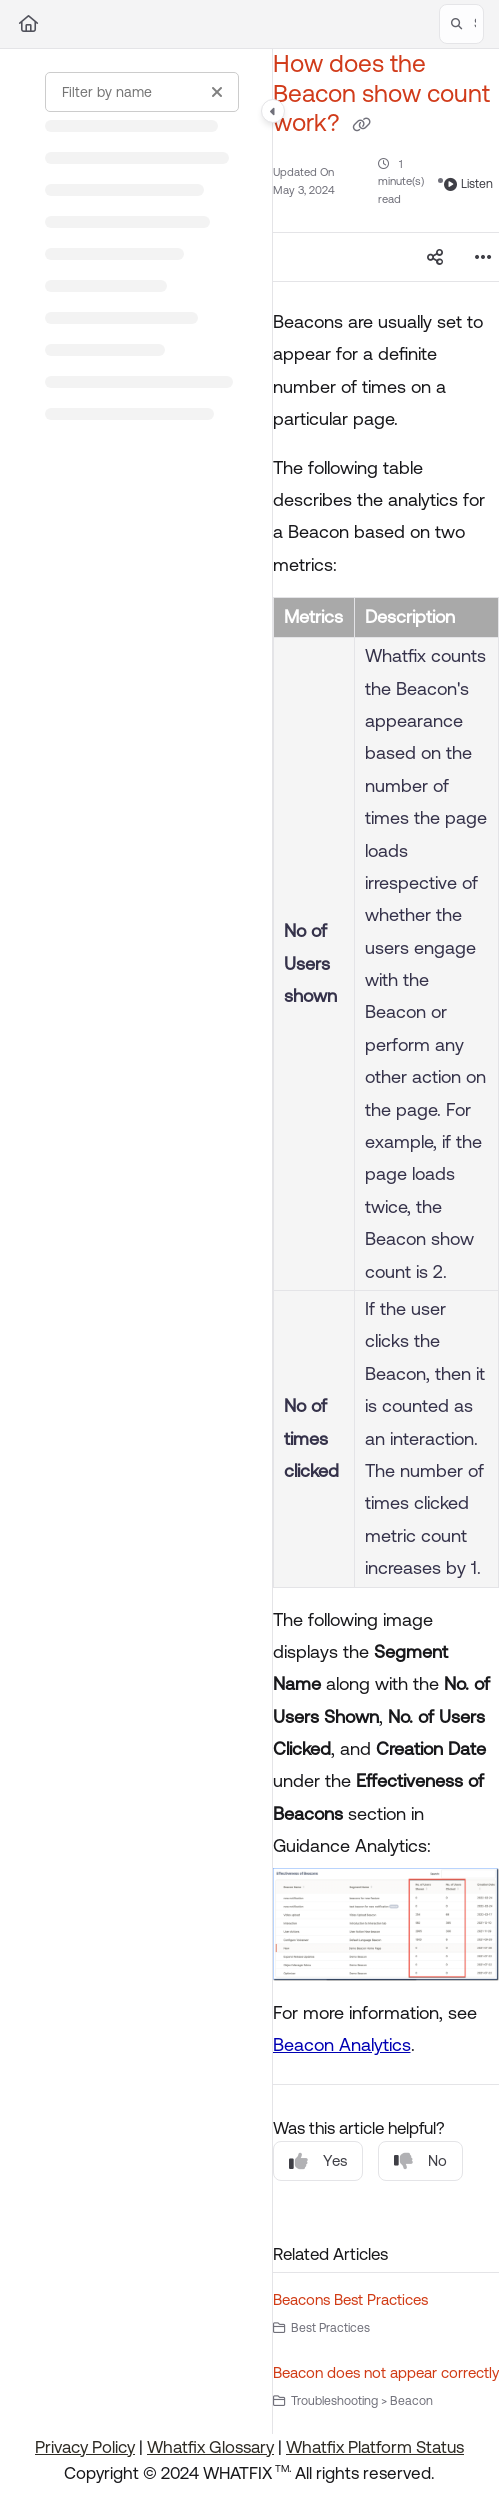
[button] (461, 24)
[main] (386, 1241)
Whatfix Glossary (210, 2447)
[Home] (28, 24)
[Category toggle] (273, 111)
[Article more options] (483, 257)
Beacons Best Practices (350, 2299)
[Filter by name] (142, 92)
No (420, 2161)
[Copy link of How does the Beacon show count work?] (362, 125)
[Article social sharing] (435, 257)
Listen (468, 184)
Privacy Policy (85, 2447)
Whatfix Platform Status (375, 2447)
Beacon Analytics (342, 2044)
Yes (318, 2161)
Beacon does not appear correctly (386, 2372)
